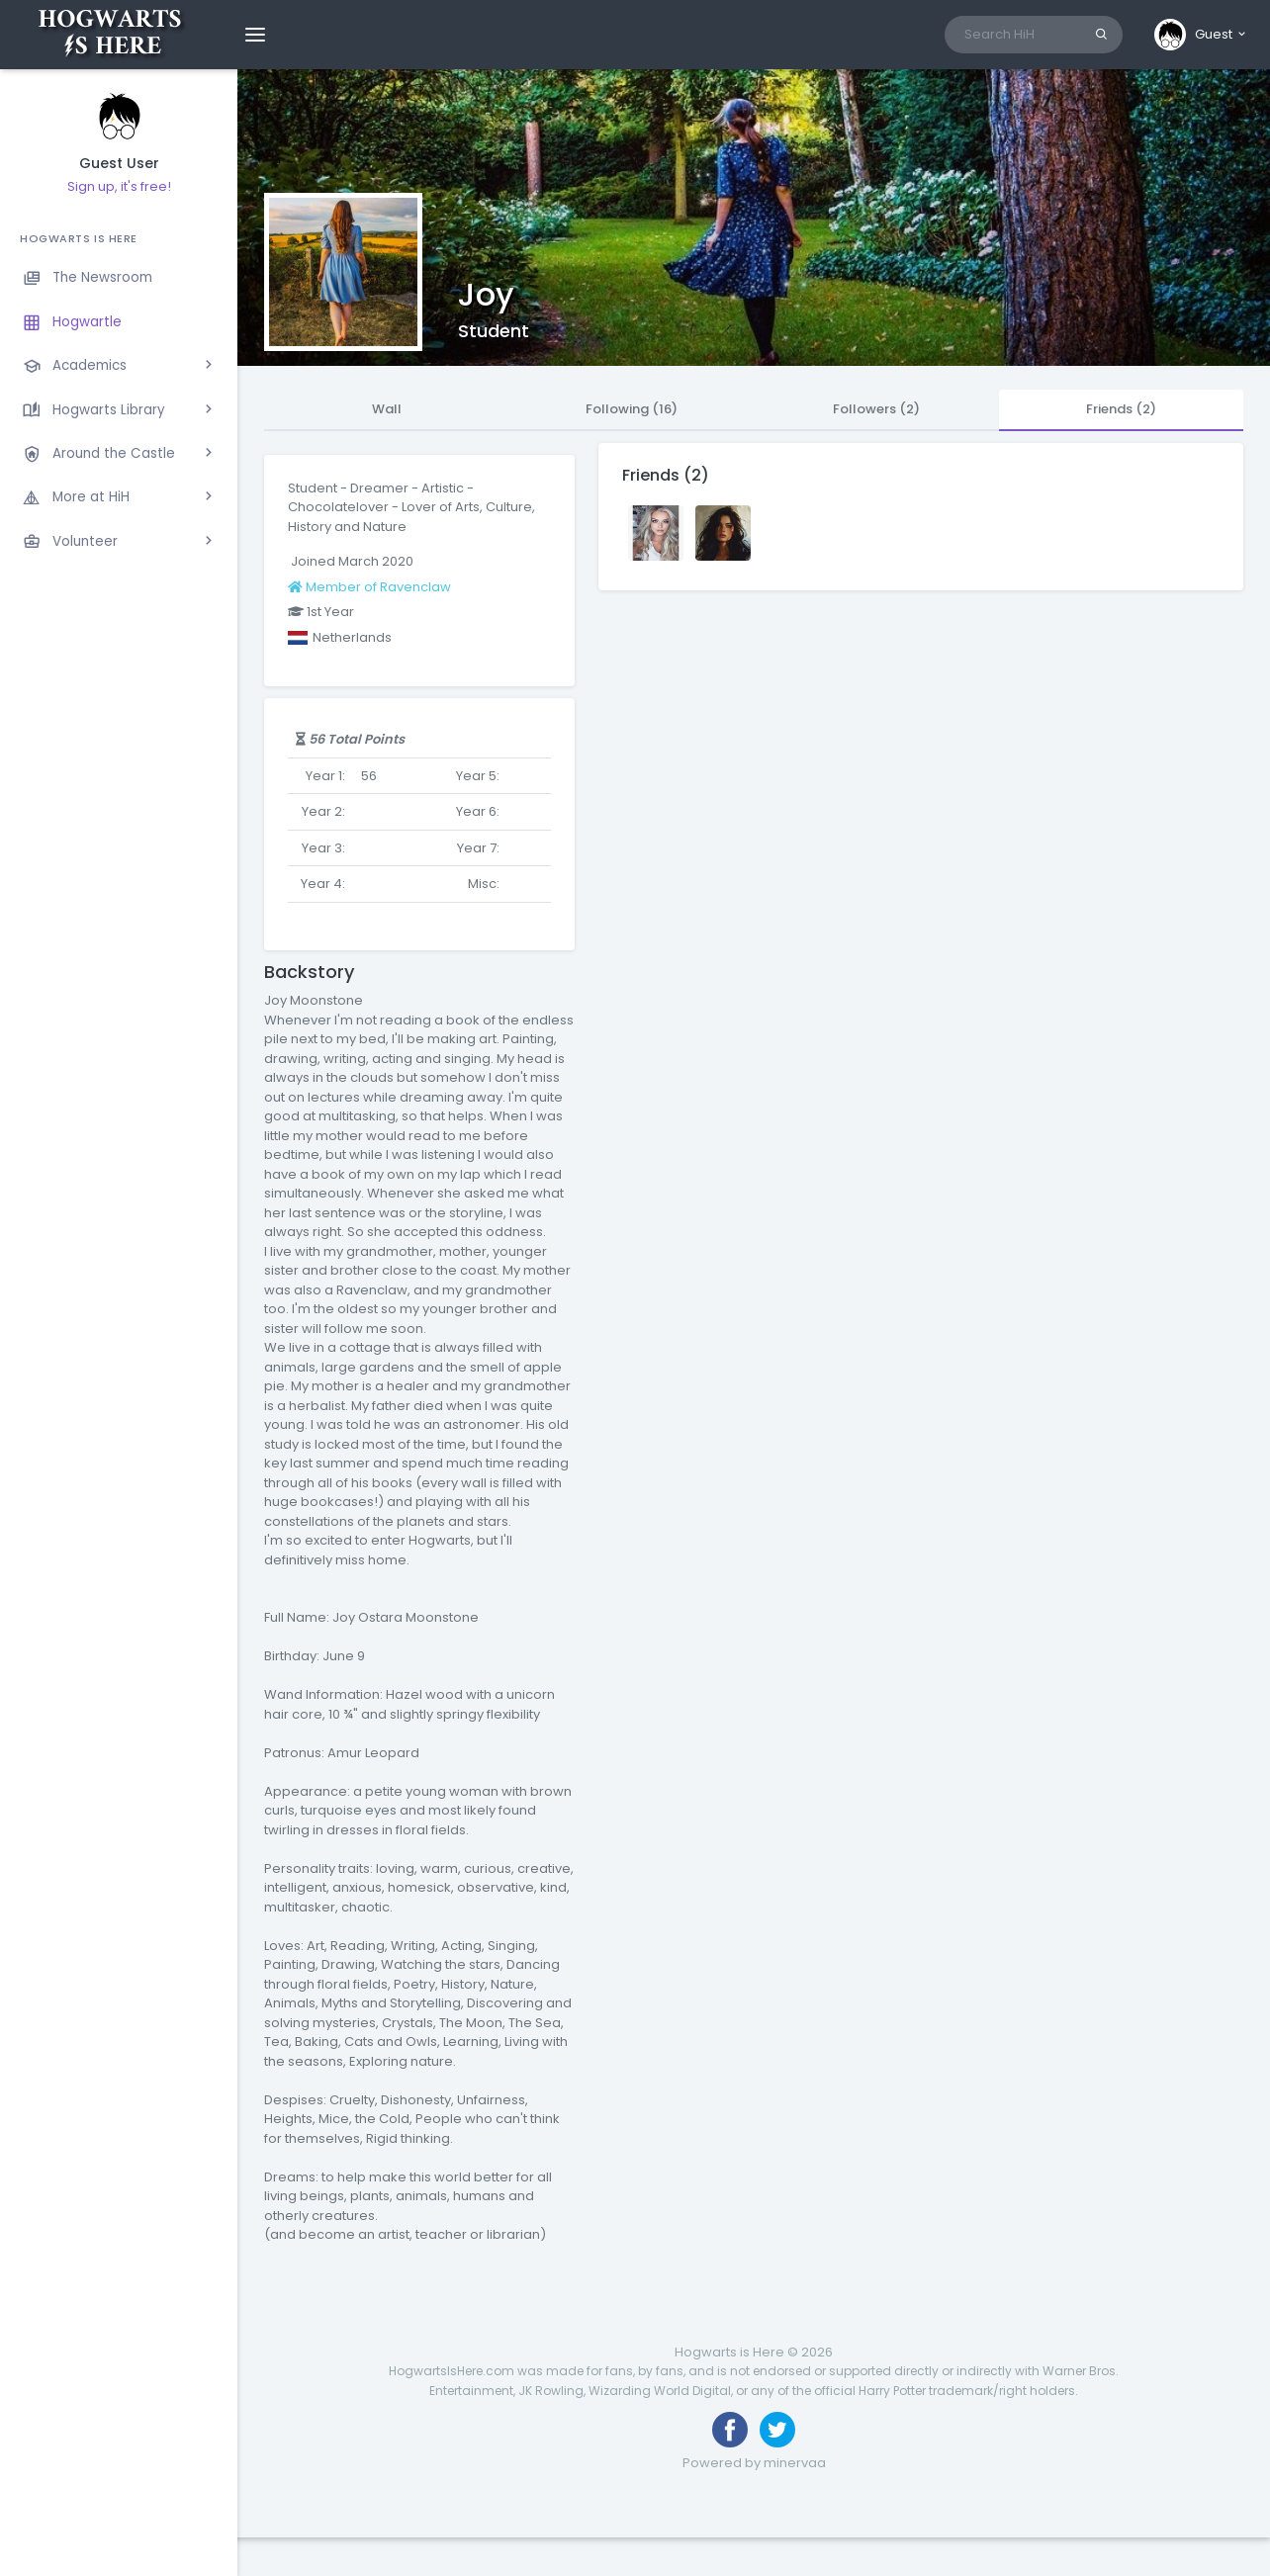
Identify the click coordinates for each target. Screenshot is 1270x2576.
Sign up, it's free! (119, 186)
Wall (387, 409)
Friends (1121, 409)
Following (632, 409)
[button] (1201, 34)
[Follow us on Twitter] (777, 2429)
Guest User (119, 163)
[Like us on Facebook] (730, 2429)
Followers (876, 409)
